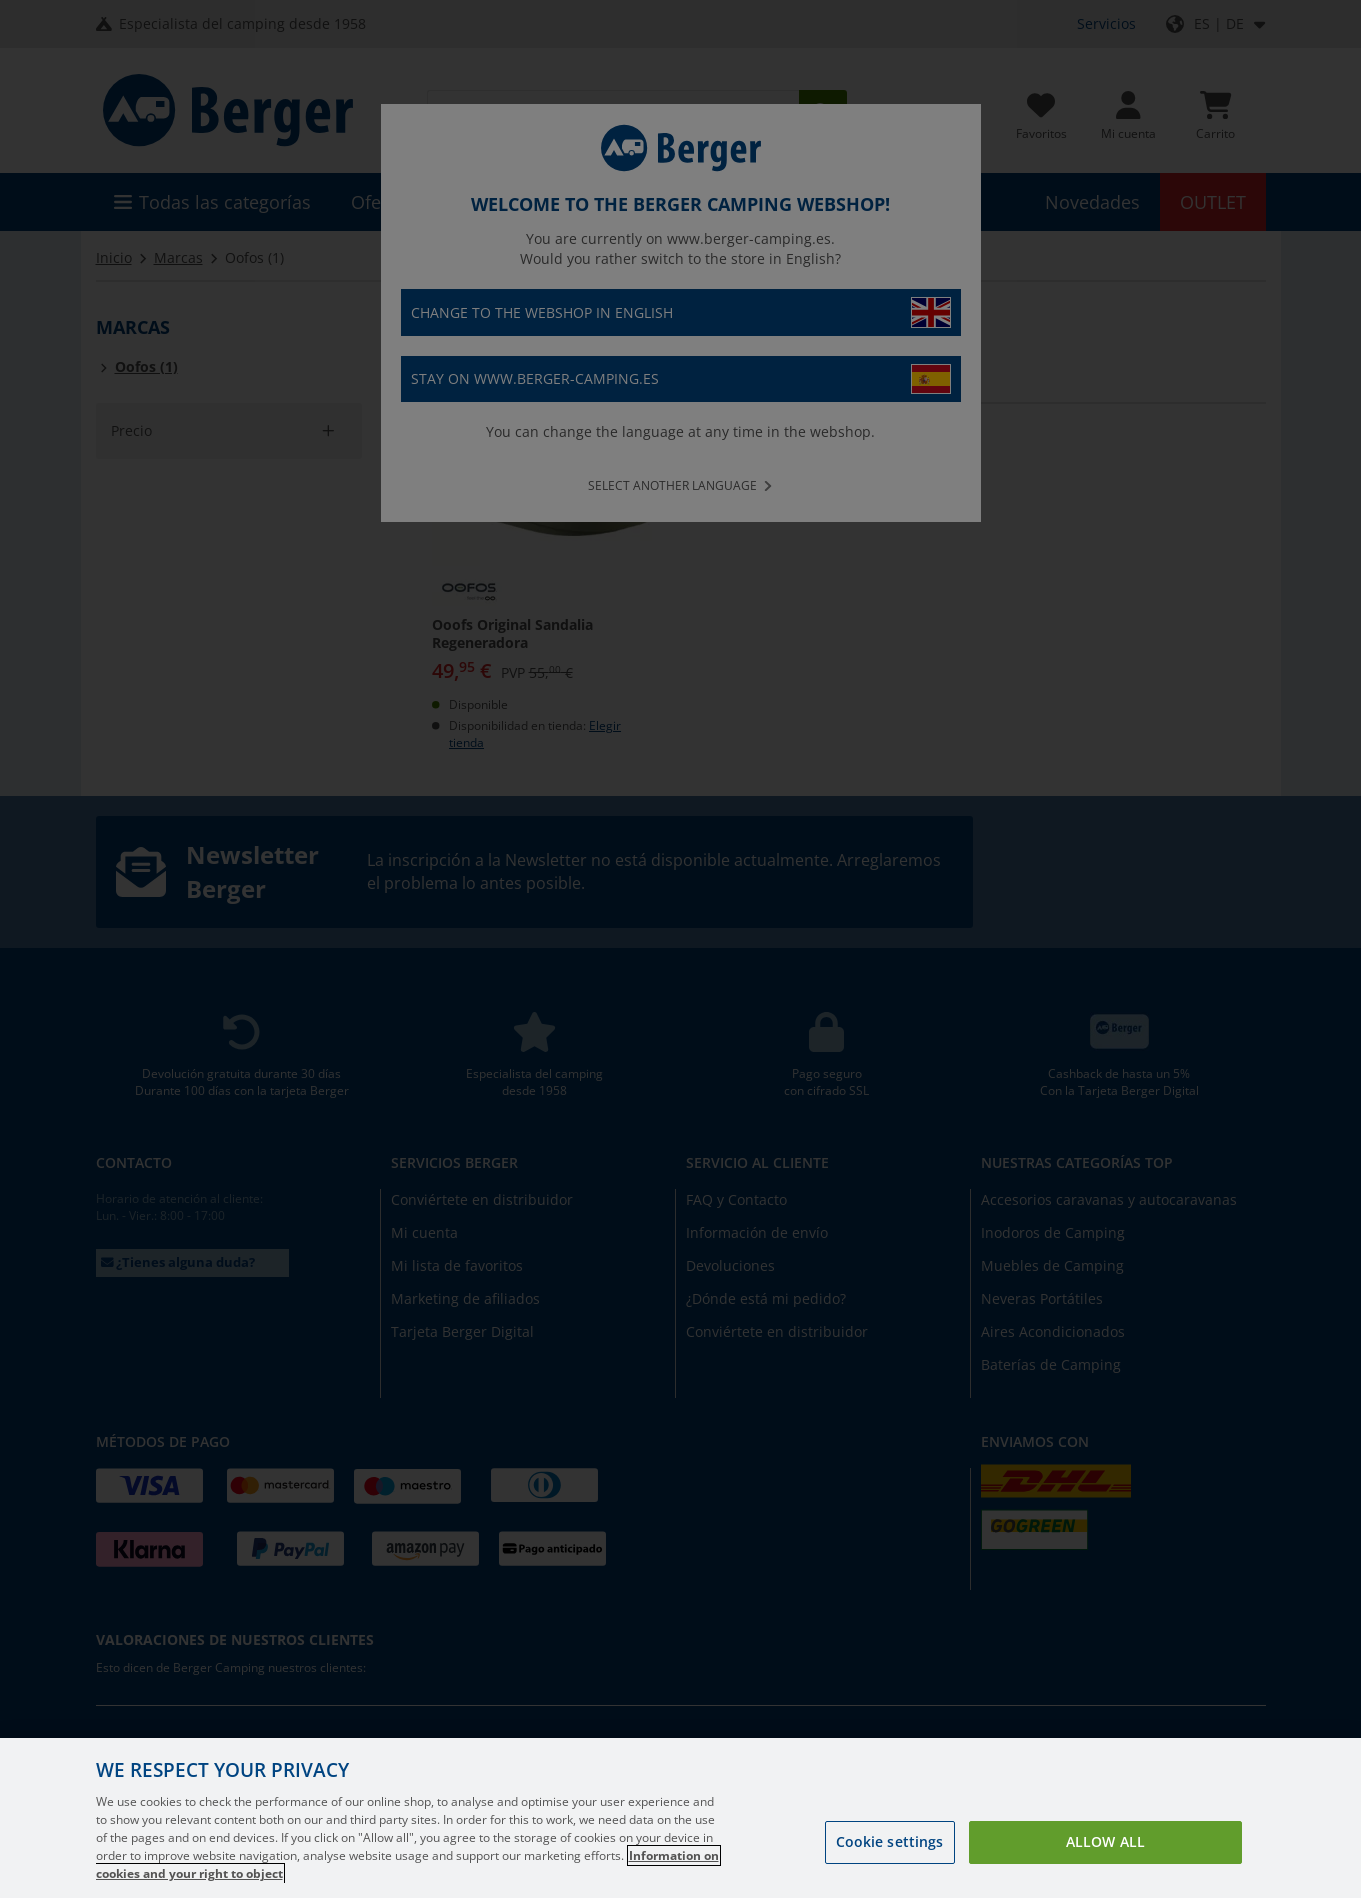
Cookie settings (890, 1841)
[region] (680, 1818)
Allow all (1105, 1841)
